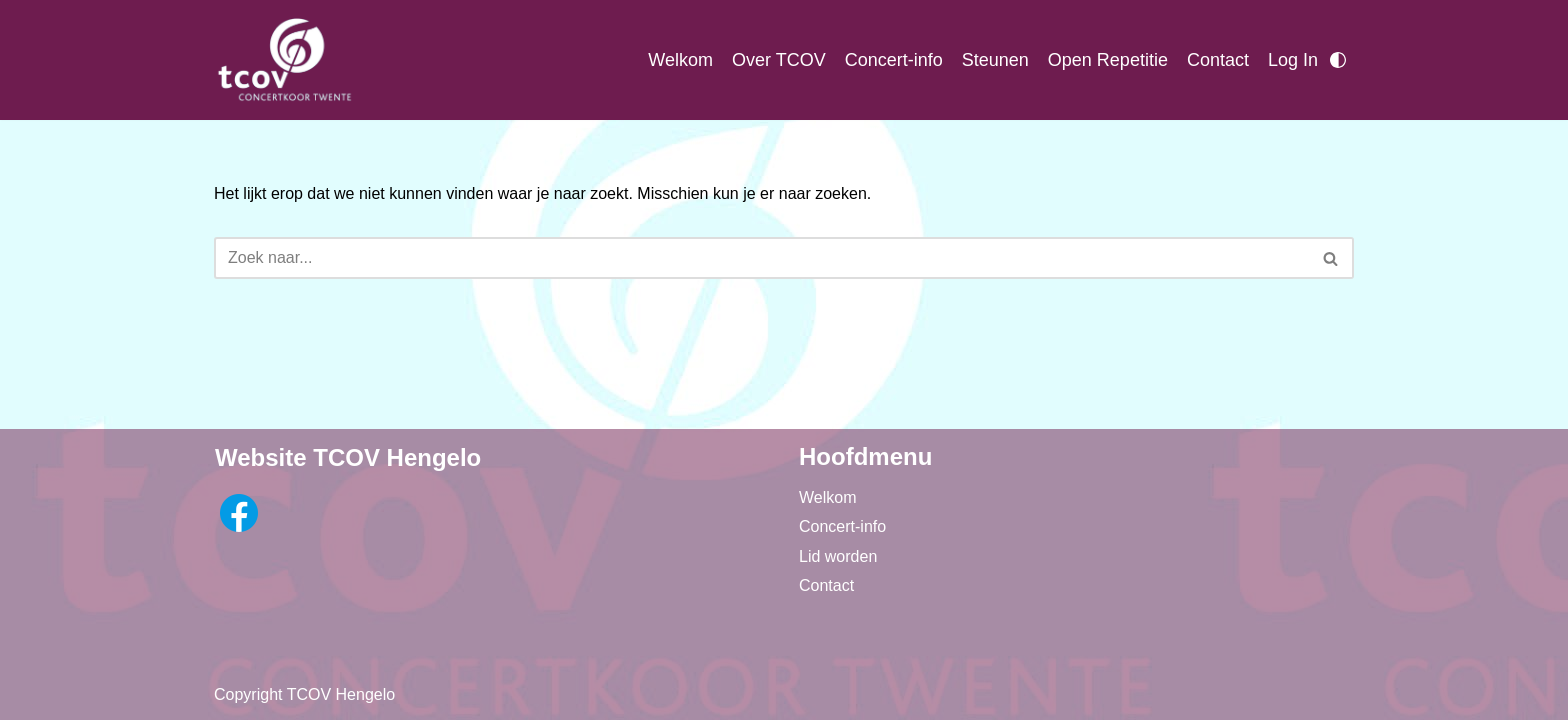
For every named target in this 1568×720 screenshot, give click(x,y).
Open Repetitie (1108, 60)
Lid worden (838, 556)
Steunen (995, 60)
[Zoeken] (761, 258)
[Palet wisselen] (1338, 60)
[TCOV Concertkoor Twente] (284, 60)
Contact (1218, 60)
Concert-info (894, 60)
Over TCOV (779, 60)
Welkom (680, 60)
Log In (1293, 60)
